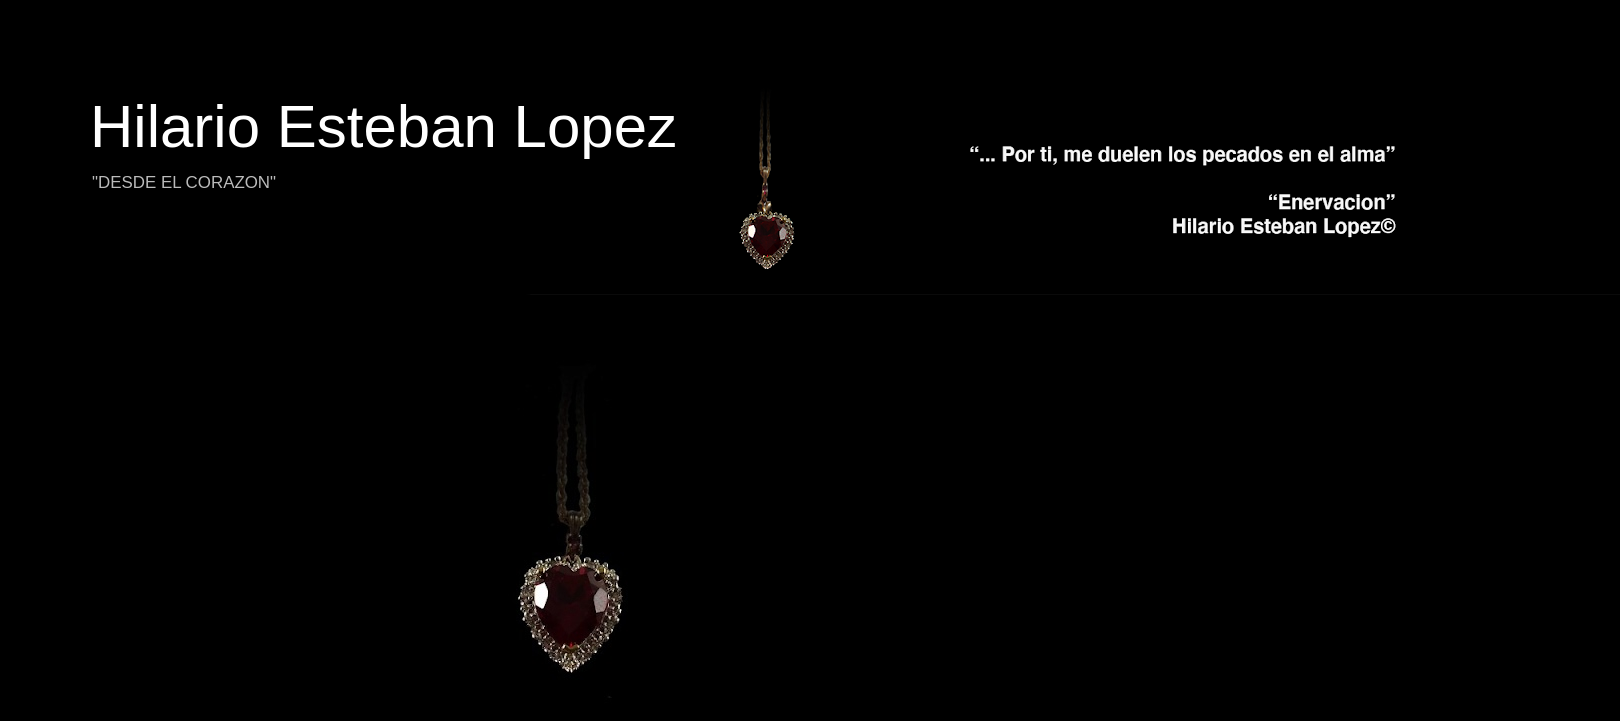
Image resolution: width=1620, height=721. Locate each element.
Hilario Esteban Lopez (383, 126)
